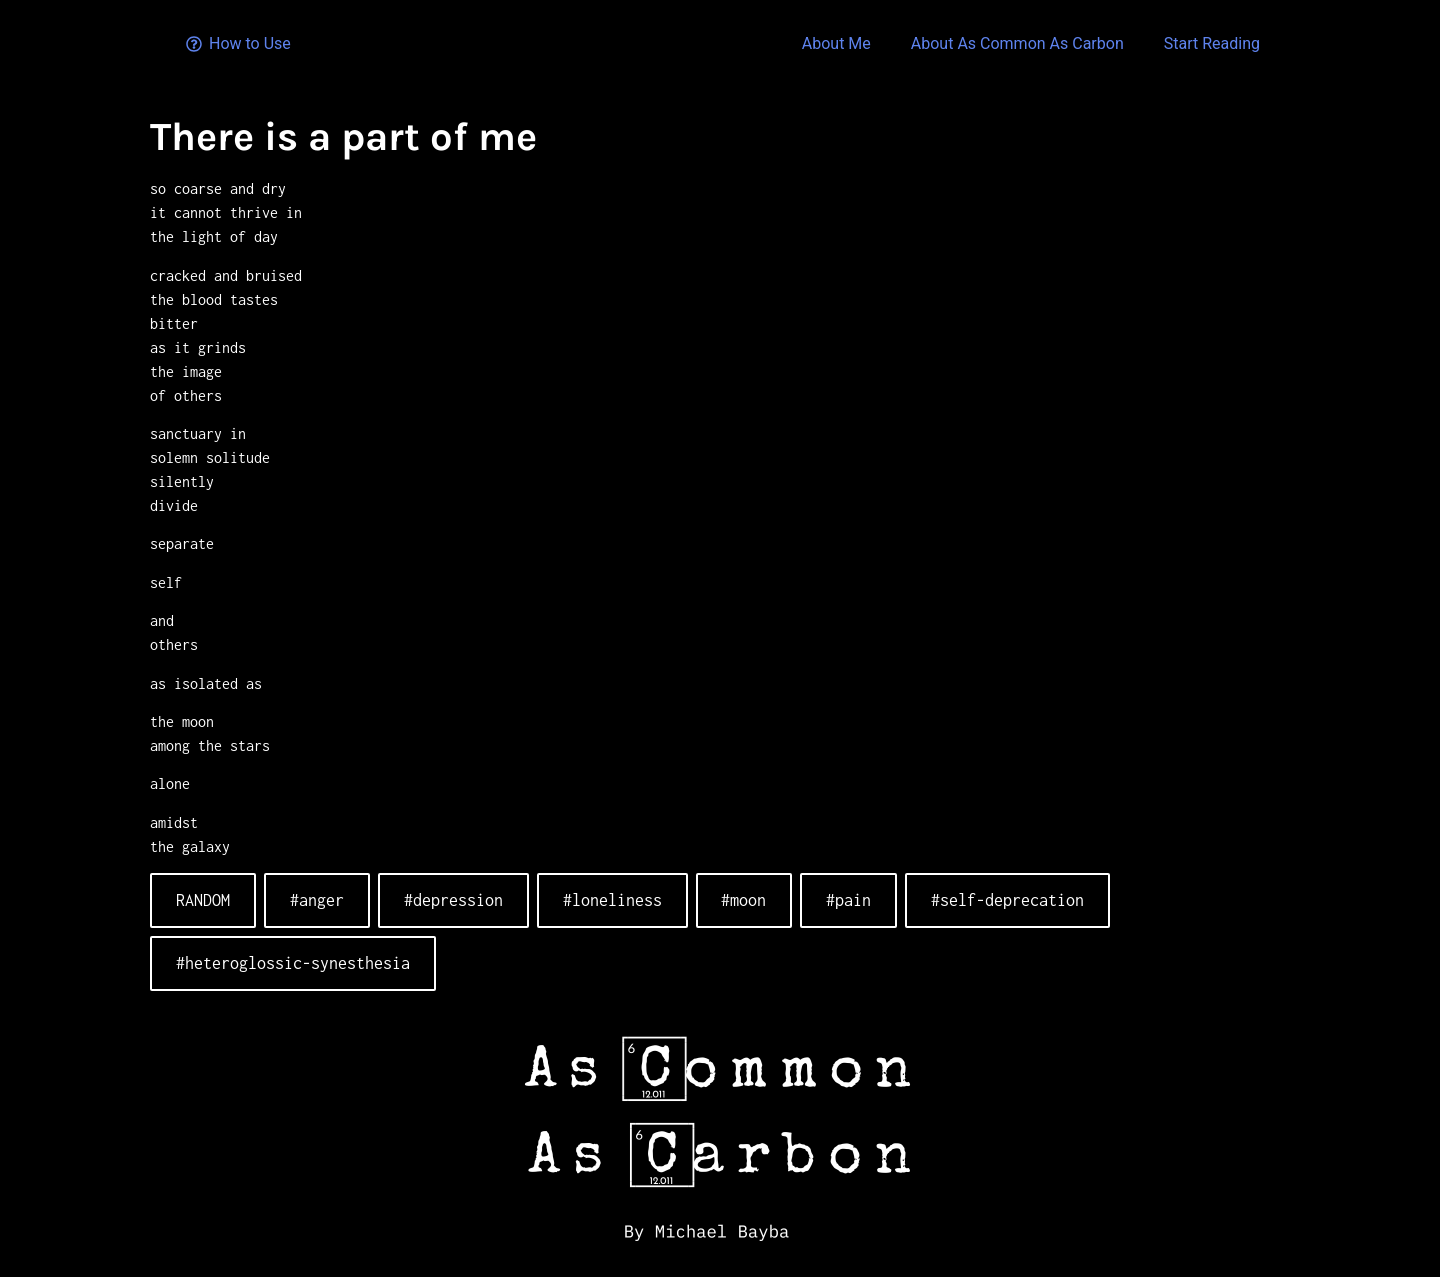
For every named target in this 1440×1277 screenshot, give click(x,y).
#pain (848, 900)
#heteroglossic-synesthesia (293, 963)
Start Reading (1212, 43)
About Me (836, 43)
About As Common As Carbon (1017, 43)
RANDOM (203, 900)
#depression (453, 900)
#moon (743, 900)
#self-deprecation (1007, 900)
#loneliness (612, 900)
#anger (317, 900)
